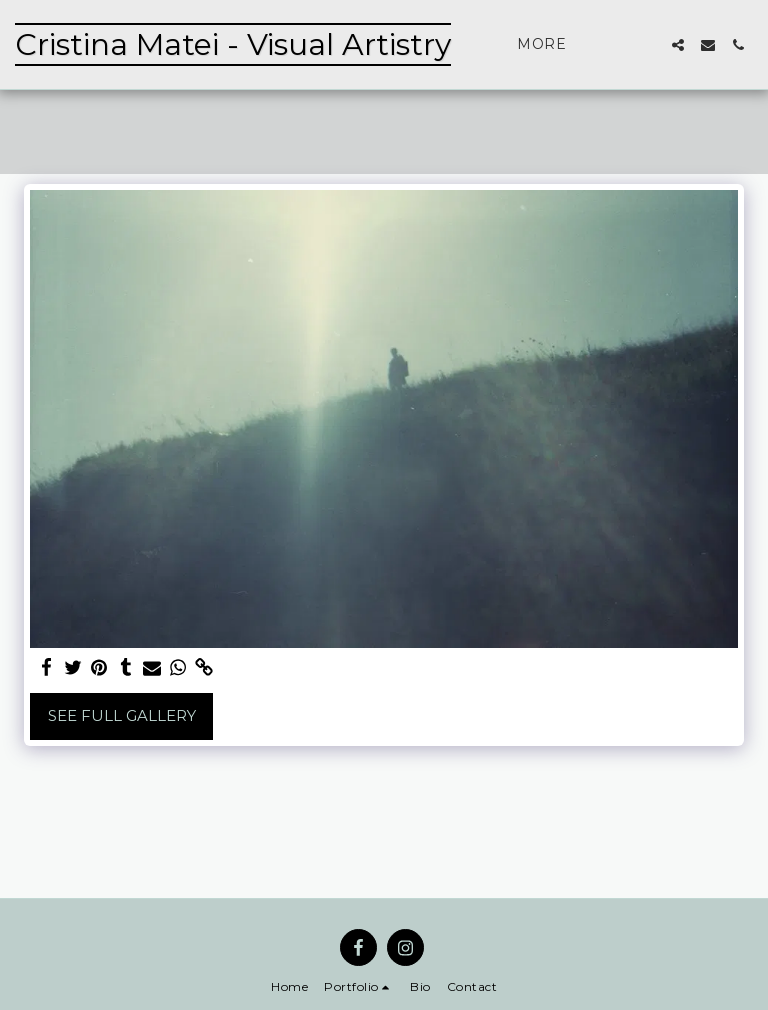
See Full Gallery (122, 715)
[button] (678, 45)
